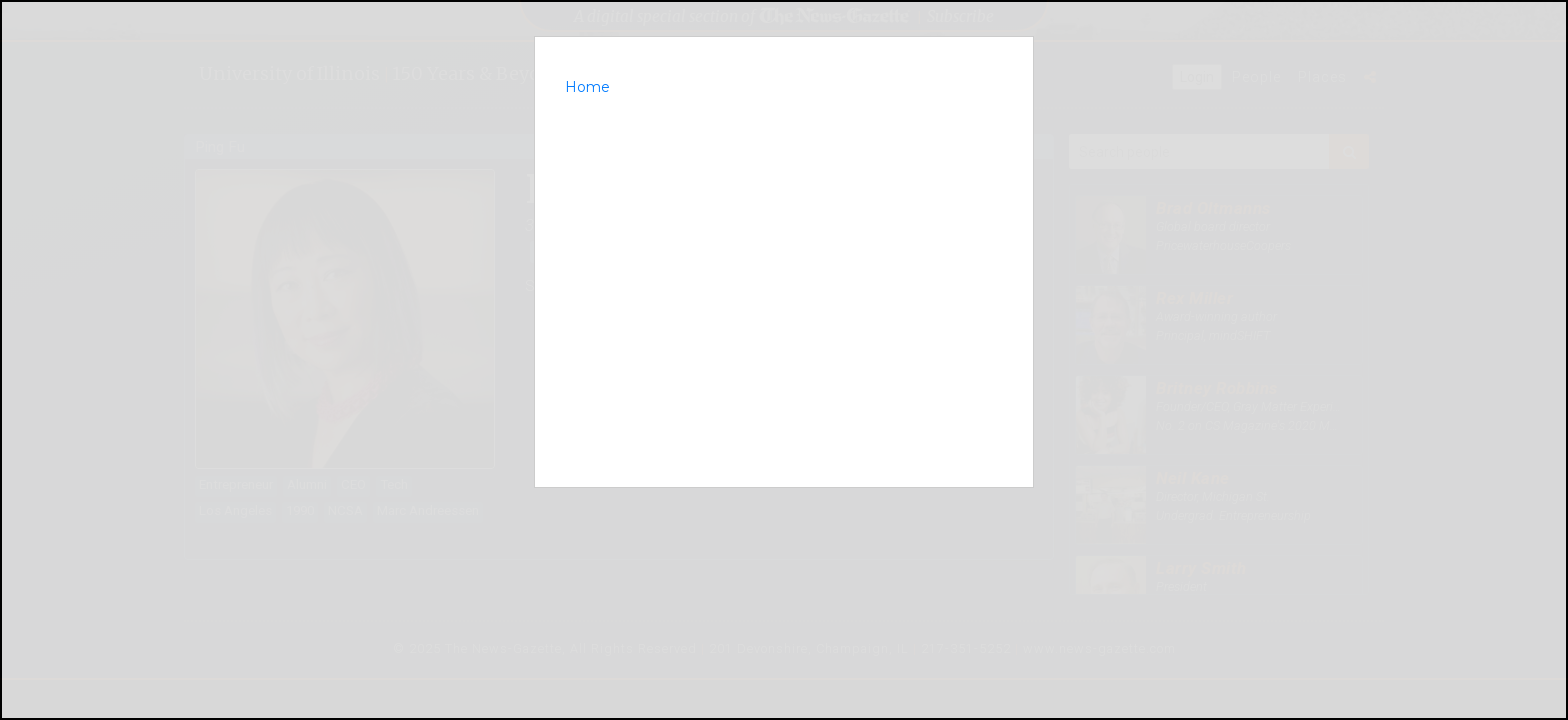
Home (587, 87)
